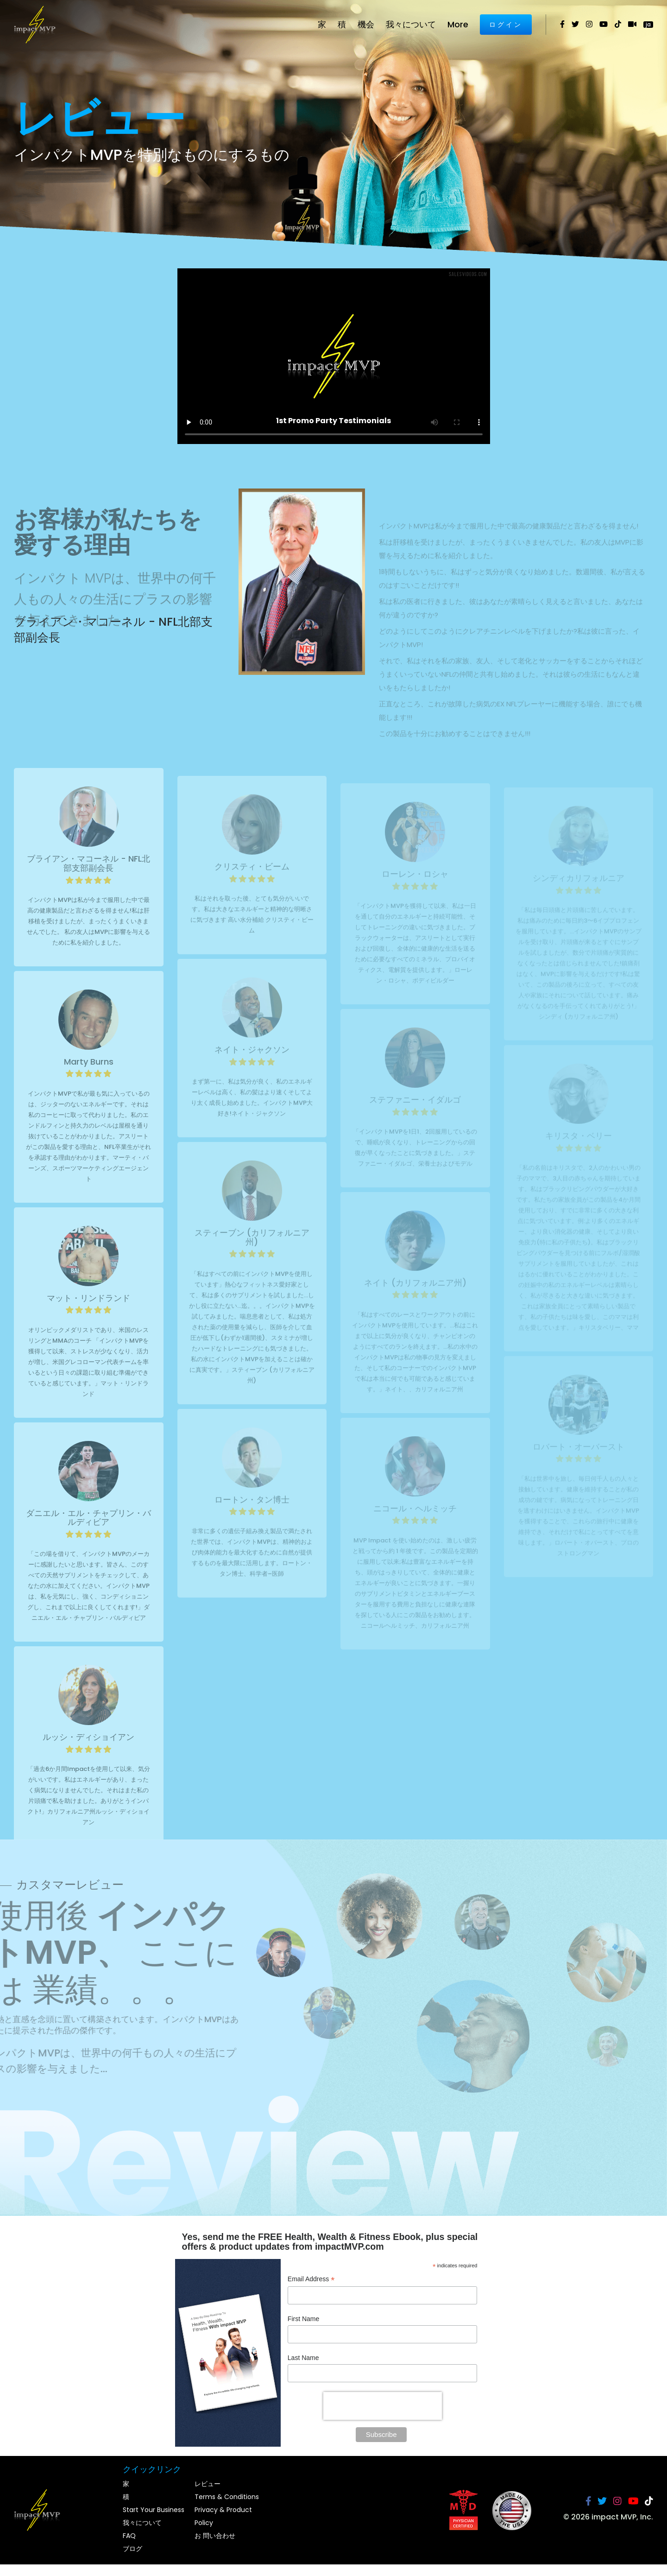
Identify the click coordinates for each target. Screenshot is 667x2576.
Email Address (311, 2280)
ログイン (505, 24)
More (457, 24)
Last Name (303, 2357)
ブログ (132, 2548)
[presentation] (382, 2406)
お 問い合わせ (215, 2535)
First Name (303, 2318)
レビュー (207, 2483)
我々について (411, 24)
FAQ (129, 2535)
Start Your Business (153, 2509)
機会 (366, 24)
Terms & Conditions (227, 2496)
